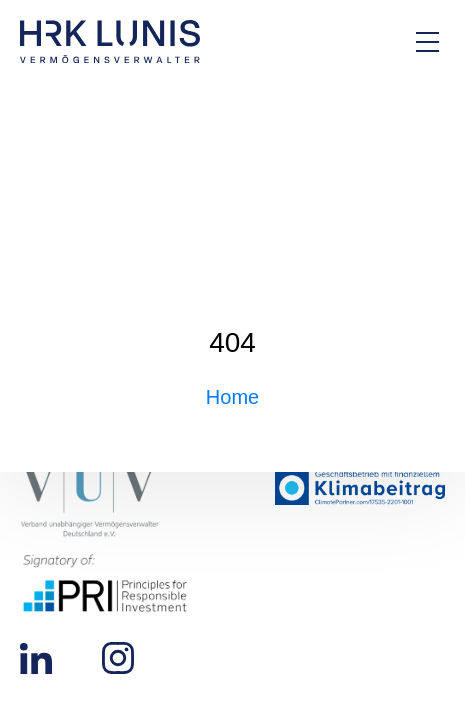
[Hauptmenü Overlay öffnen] (427, 41)
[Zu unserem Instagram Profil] (118, 657)
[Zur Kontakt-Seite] (360, 42)
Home (232, 397)
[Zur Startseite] (110, 41)
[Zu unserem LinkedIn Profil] (36, 657)
